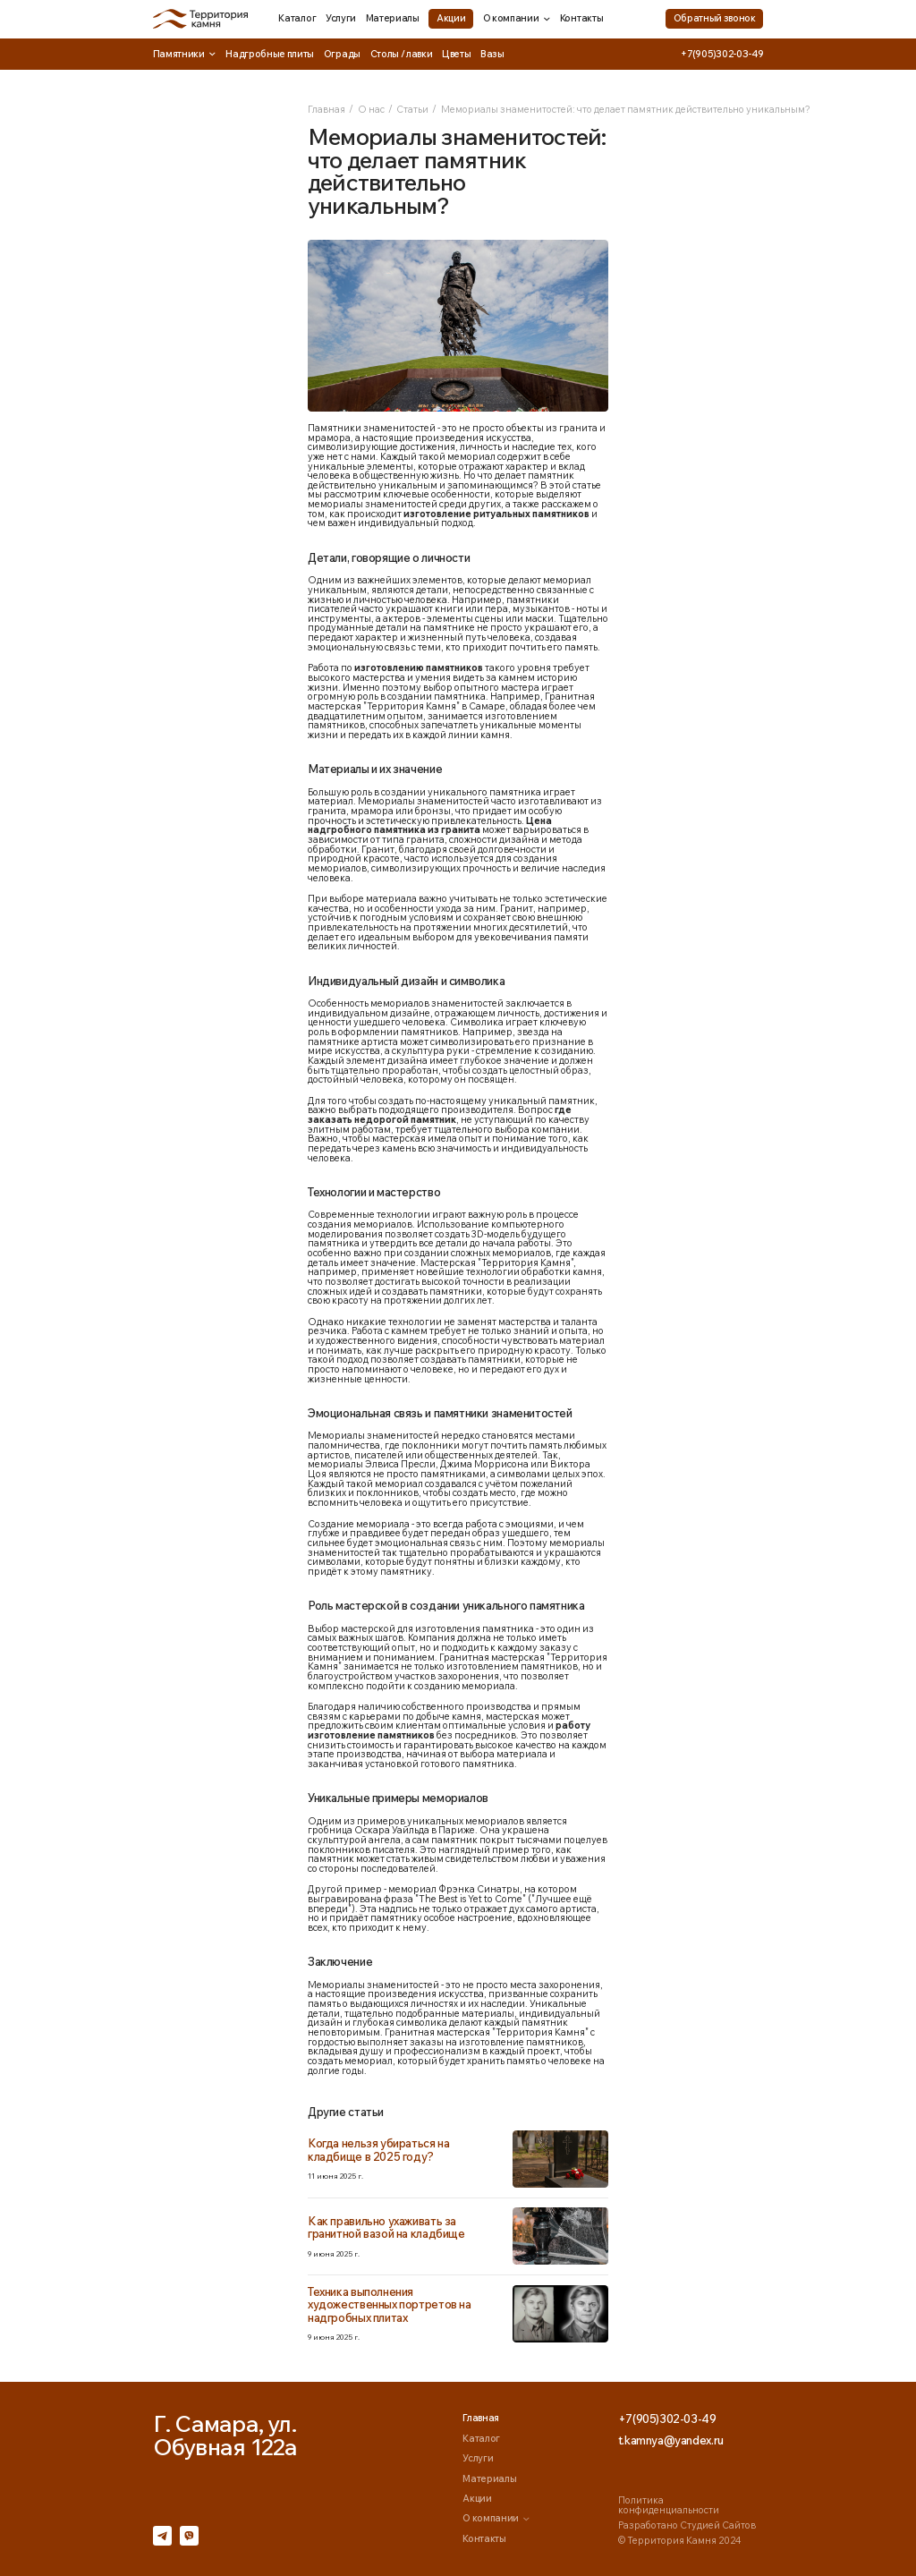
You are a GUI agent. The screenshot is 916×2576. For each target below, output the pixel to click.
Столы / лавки (401, 53)
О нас (371, 109)
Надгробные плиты (269, 53)
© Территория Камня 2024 (679, 2540)
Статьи (412, 109)
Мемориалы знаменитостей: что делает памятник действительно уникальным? (625, 109)
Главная (326, 109)
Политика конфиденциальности (668, 2505)
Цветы (456, 53)
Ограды (342, 53)
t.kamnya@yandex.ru (671, 2440)
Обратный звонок (715, 18)
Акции (451, 18)
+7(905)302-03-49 (722, 54)
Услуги (341, 18)
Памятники (184, 54)
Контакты (581, 18)
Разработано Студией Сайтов (687, 2525)
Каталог (297, 18)
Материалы (393, 18)
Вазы (492, 53)
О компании (517, 18)
